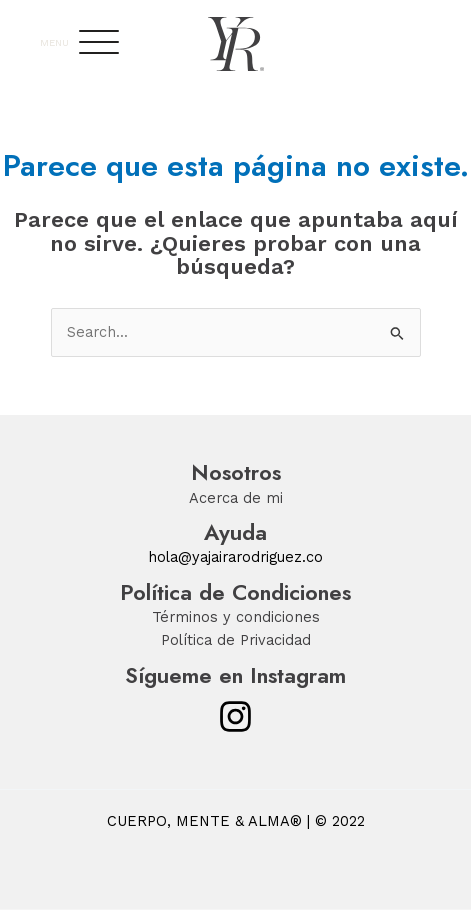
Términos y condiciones (236, 617)
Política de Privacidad (236, 640)
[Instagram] (235, 716)
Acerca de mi (236, 498)
